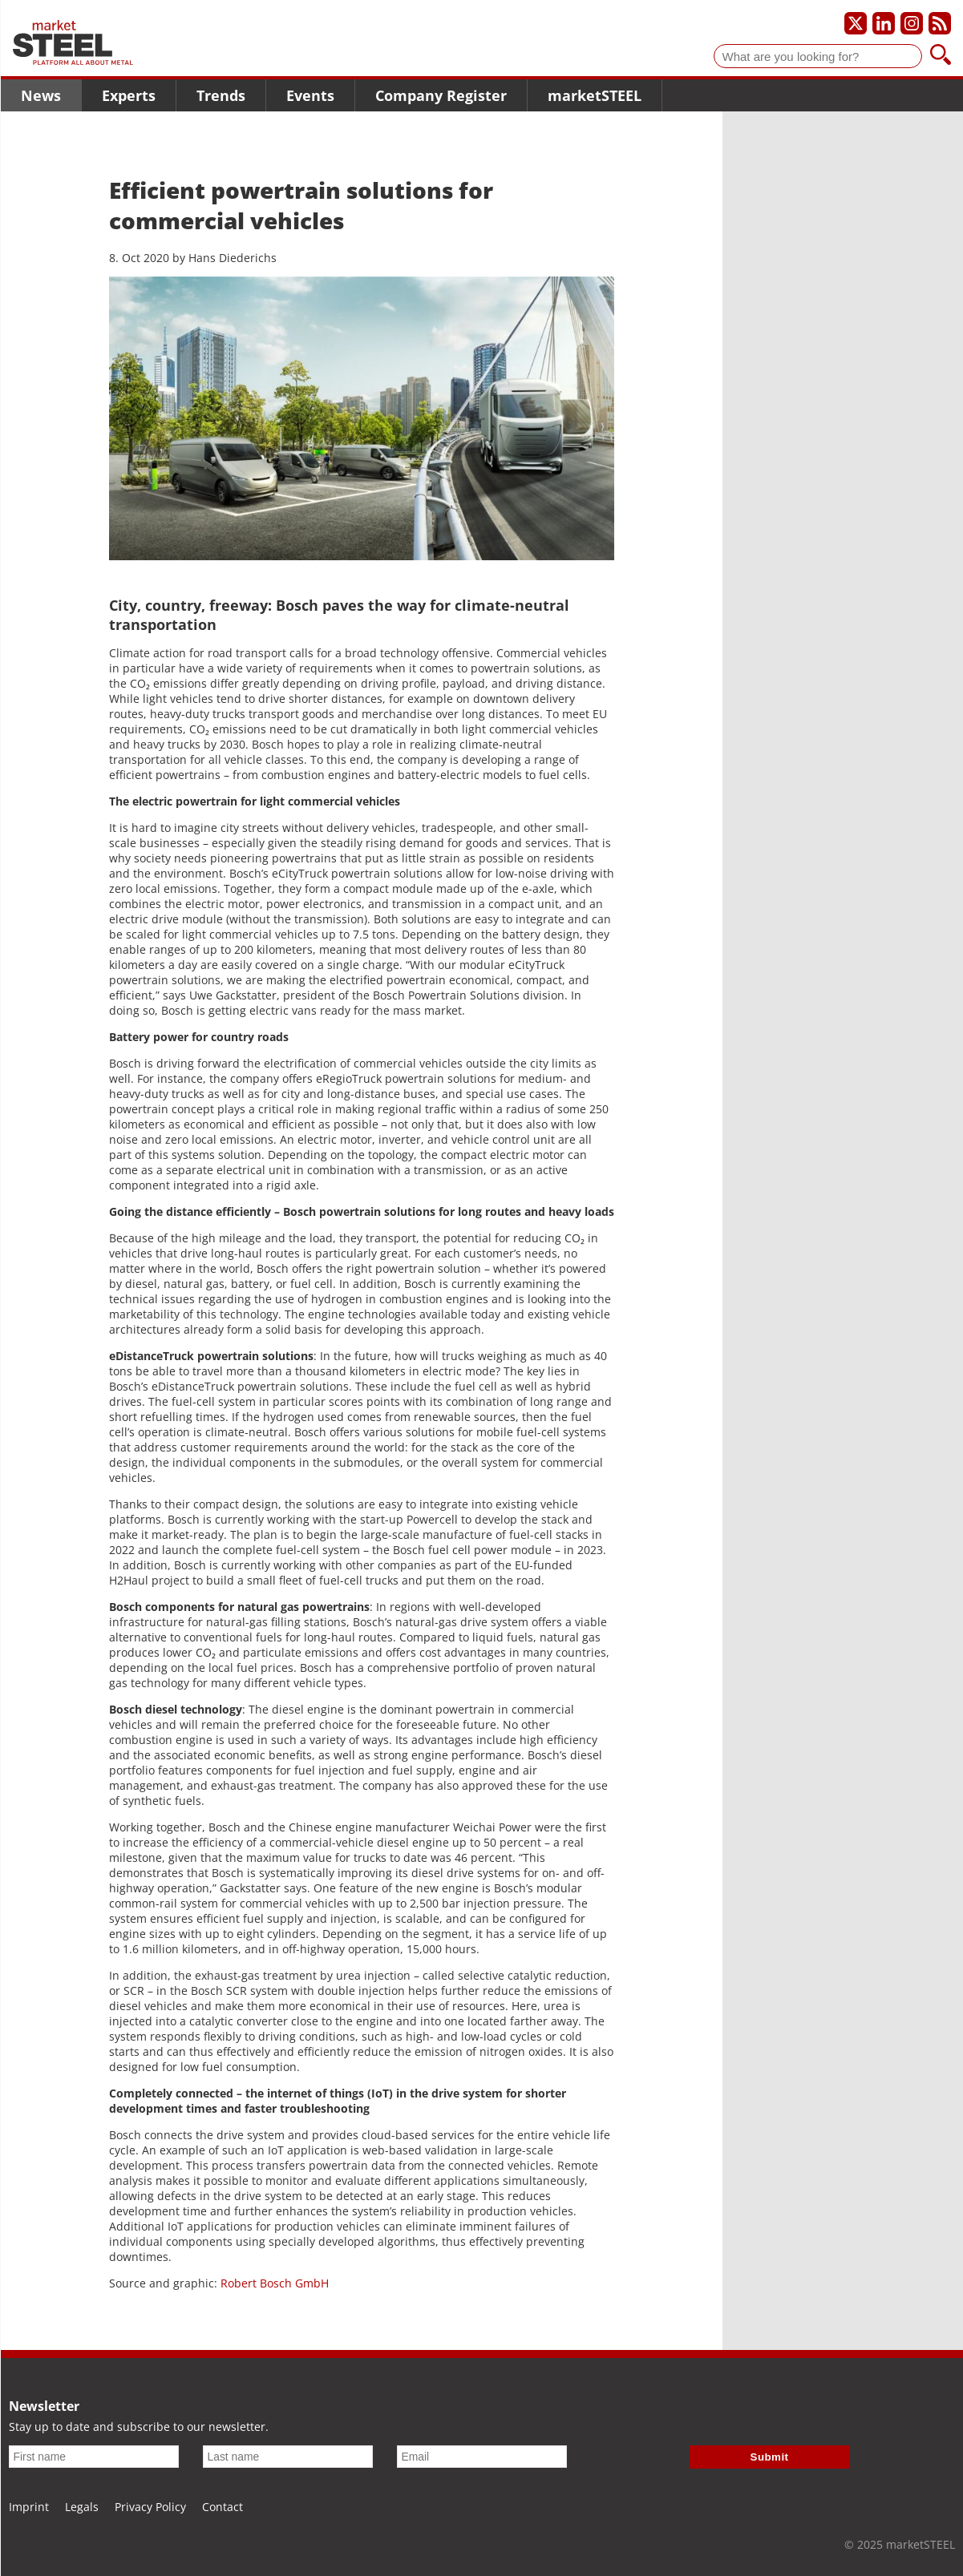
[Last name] (288, 2456)
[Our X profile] (855, 23)
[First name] (94, 2456)
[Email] (482, 2456)
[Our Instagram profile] (911, 23)
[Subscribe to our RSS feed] (940, 23)
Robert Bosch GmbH (275, 2283)
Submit (770, 2457)
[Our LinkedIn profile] (883, 23)
